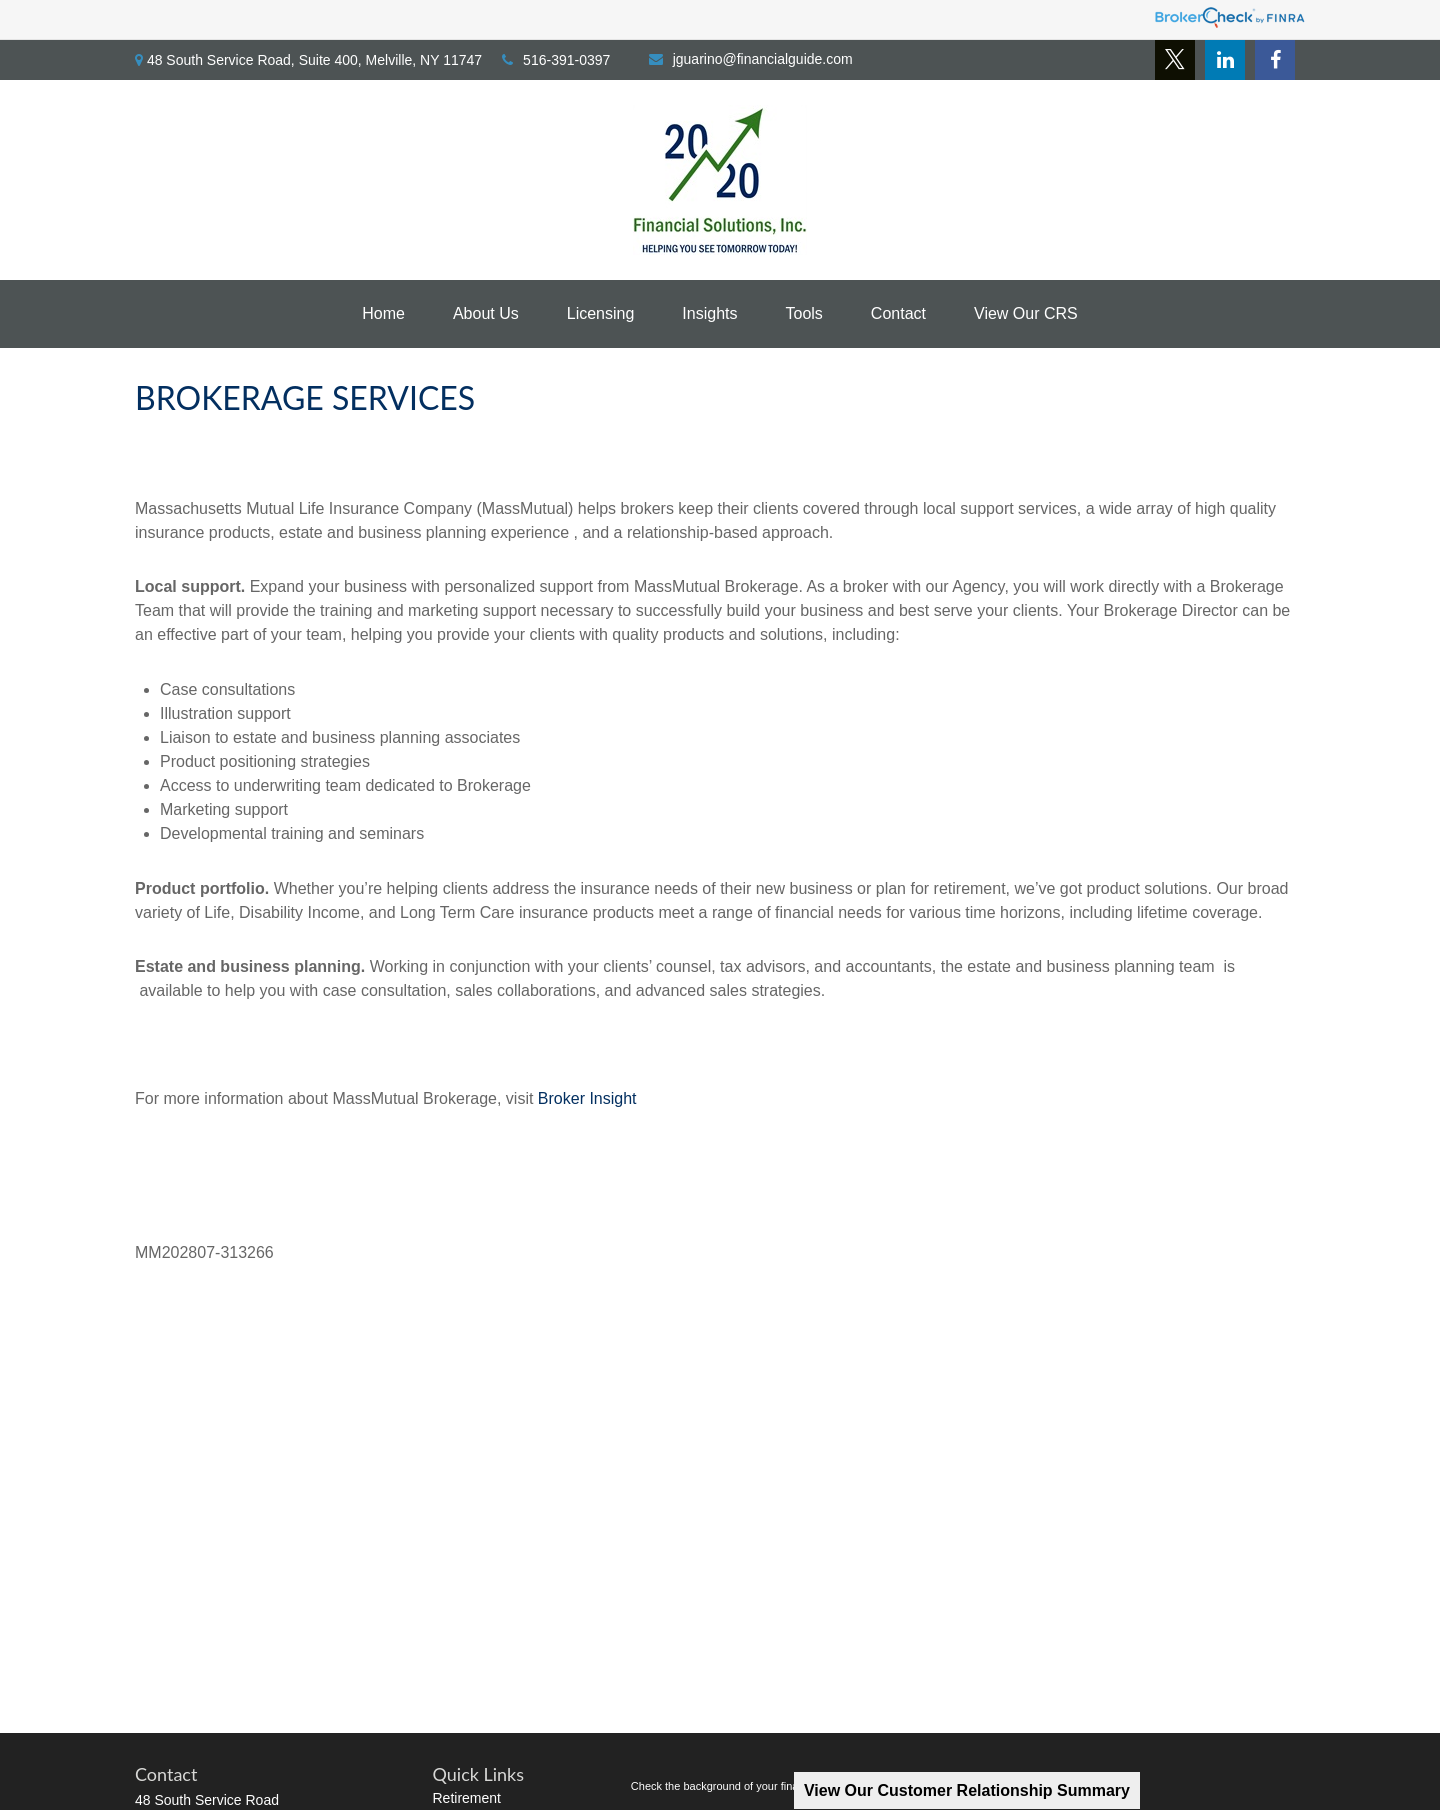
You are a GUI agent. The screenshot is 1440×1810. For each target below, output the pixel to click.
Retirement (467, 1798)
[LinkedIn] (1225, 60)
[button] (383, 314)
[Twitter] (1175, 60)
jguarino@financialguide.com (751, 59)
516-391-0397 (556, 60)
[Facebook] (1275, 60)
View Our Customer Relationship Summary (967, 1790)
